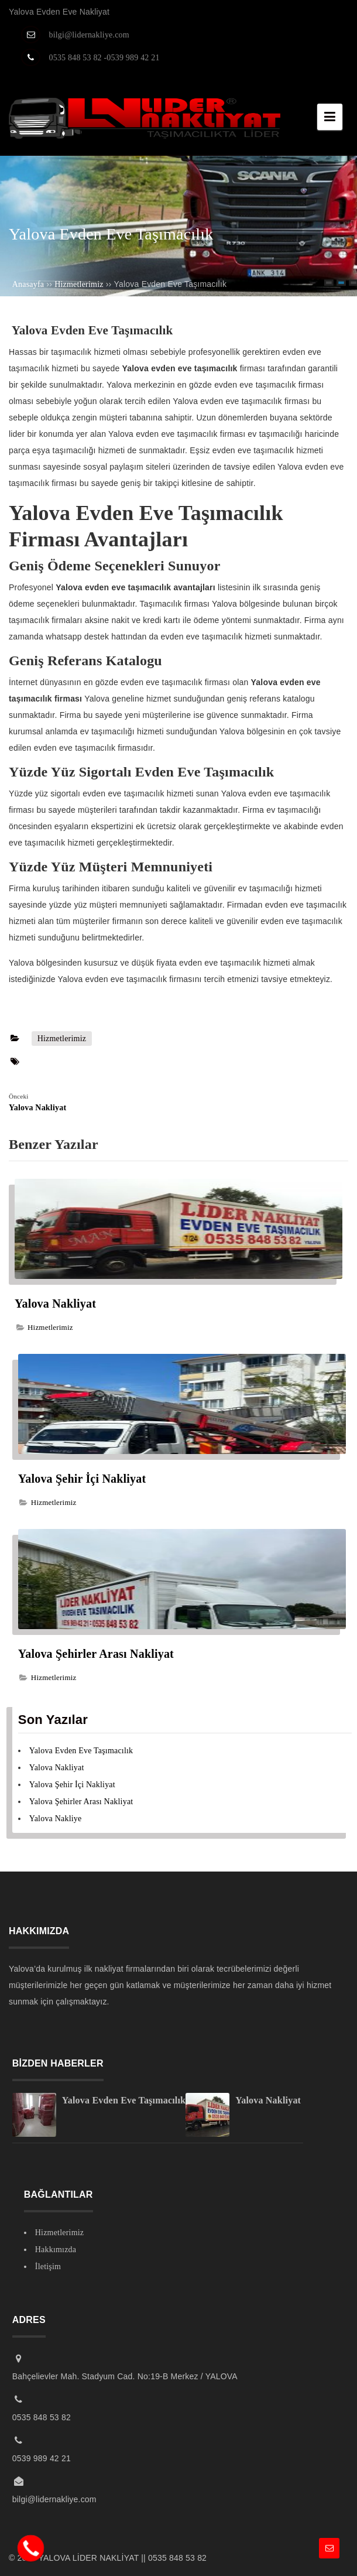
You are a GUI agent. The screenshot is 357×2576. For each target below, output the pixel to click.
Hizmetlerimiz (61, 1038)
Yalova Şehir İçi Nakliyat (83, 1478)
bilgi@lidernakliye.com (89, 34)
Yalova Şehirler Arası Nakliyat (96, 1653)
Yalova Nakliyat (57, 1303)
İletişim (48, 2266)
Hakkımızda (55, 2249)
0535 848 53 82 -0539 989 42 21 (104, 57)
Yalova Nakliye (56, 1818)
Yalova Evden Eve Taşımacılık (81, 1750)
